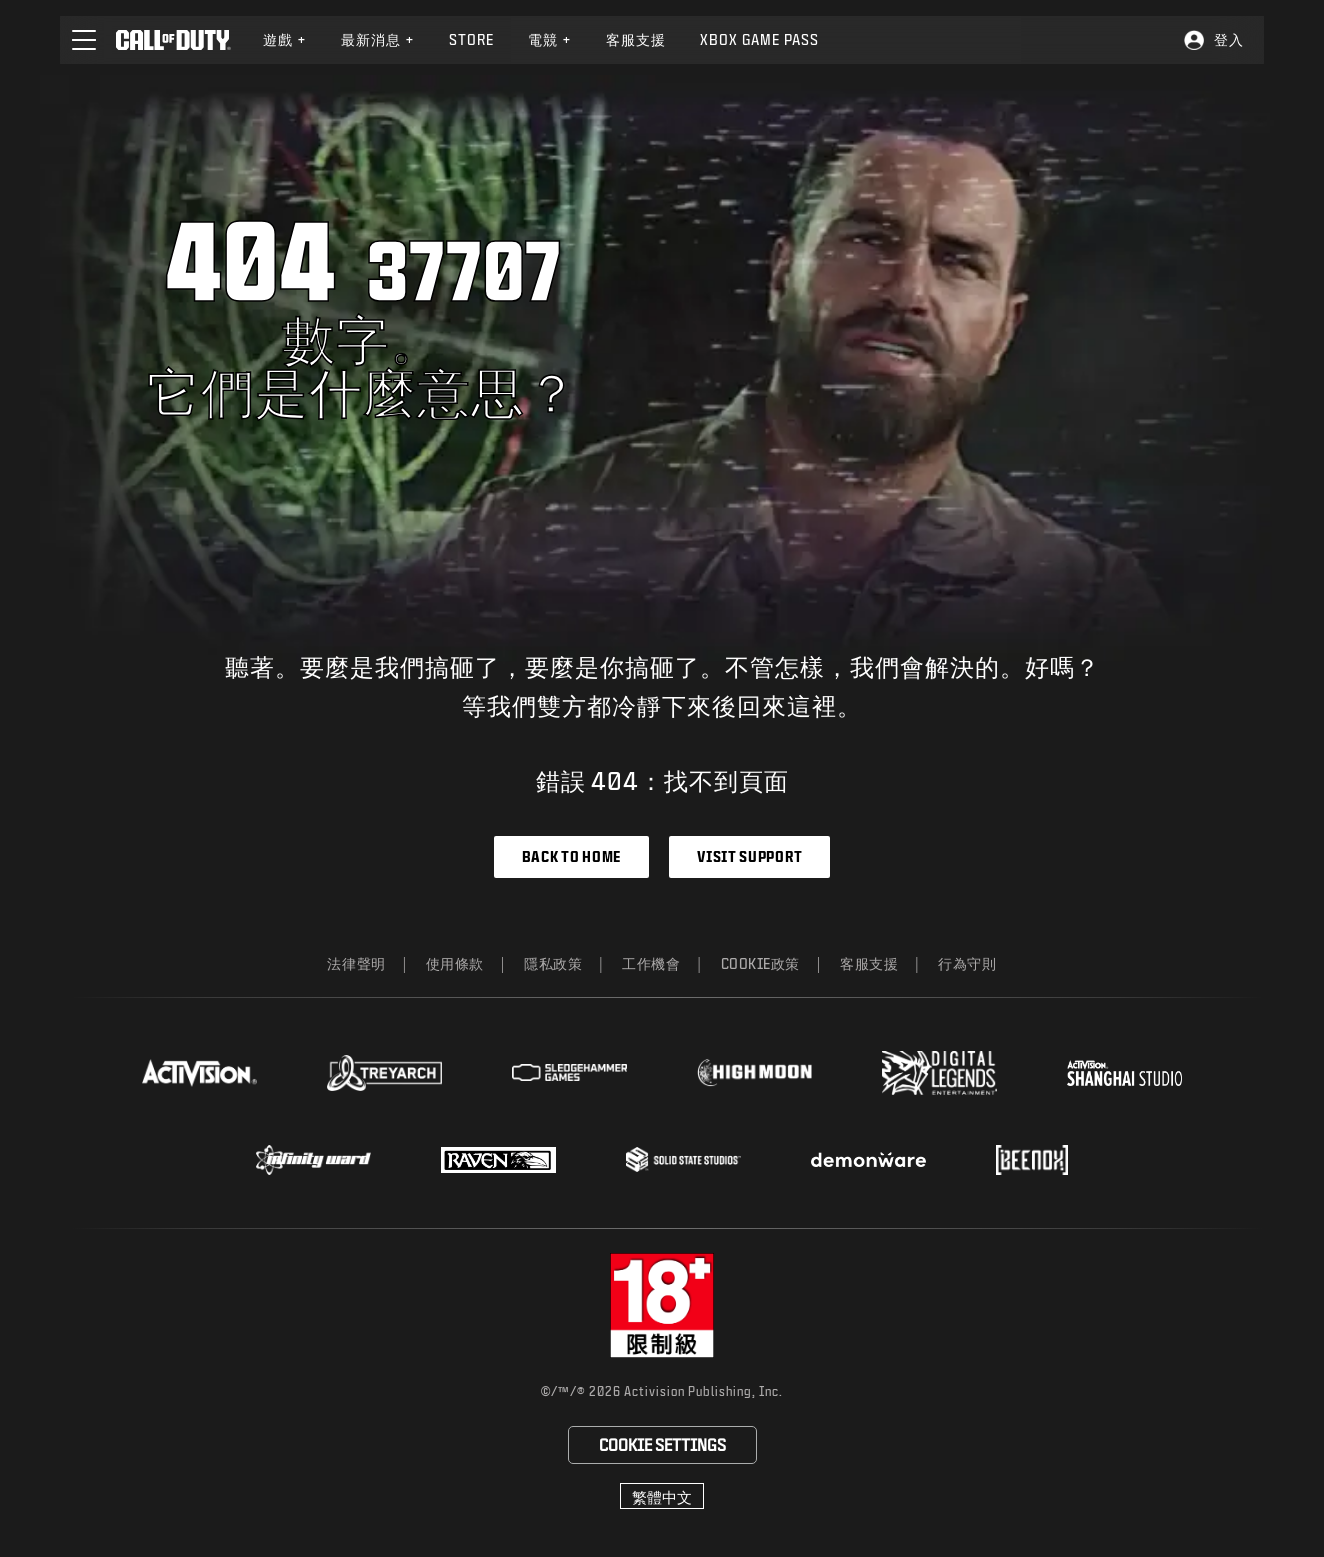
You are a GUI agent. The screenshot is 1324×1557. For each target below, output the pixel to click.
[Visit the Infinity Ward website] (313, 1160)
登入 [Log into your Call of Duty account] (1229, 39)
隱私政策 (553, 963)
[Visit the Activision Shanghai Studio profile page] (1124, 1073)
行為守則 (967, 963)
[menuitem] (285, 40)
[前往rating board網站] (662, 1305)
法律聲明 (356, 963)
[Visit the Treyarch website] (384, 1073)
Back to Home (571, 856)
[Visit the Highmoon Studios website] (754, 1072)
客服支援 (869, 963)
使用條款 (455, 963)
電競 (550, 39)
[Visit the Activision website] (199, 1073)
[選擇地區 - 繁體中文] (662, 1496)
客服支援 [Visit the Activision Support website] (636, 39)
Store (471, 39)
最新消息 (378, 39)
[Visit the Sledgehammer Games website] (569, 1072)
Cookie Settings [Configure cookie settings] (662, 1444)
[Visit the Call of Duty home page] (173, 40)
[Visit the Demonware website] (868, 1160)
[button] (84, 40)
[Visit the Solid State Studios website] (683, 1159)
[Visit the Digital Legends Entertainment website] (939, 1073)
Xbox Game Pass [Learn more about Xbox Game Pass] (759, 39)
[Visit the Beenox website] (1031, 1160)
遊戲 (285, 39)
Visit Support (749, 856)
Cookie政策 (761, 963)
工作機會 (651, 963)
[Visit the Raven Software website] (498, 1160)
